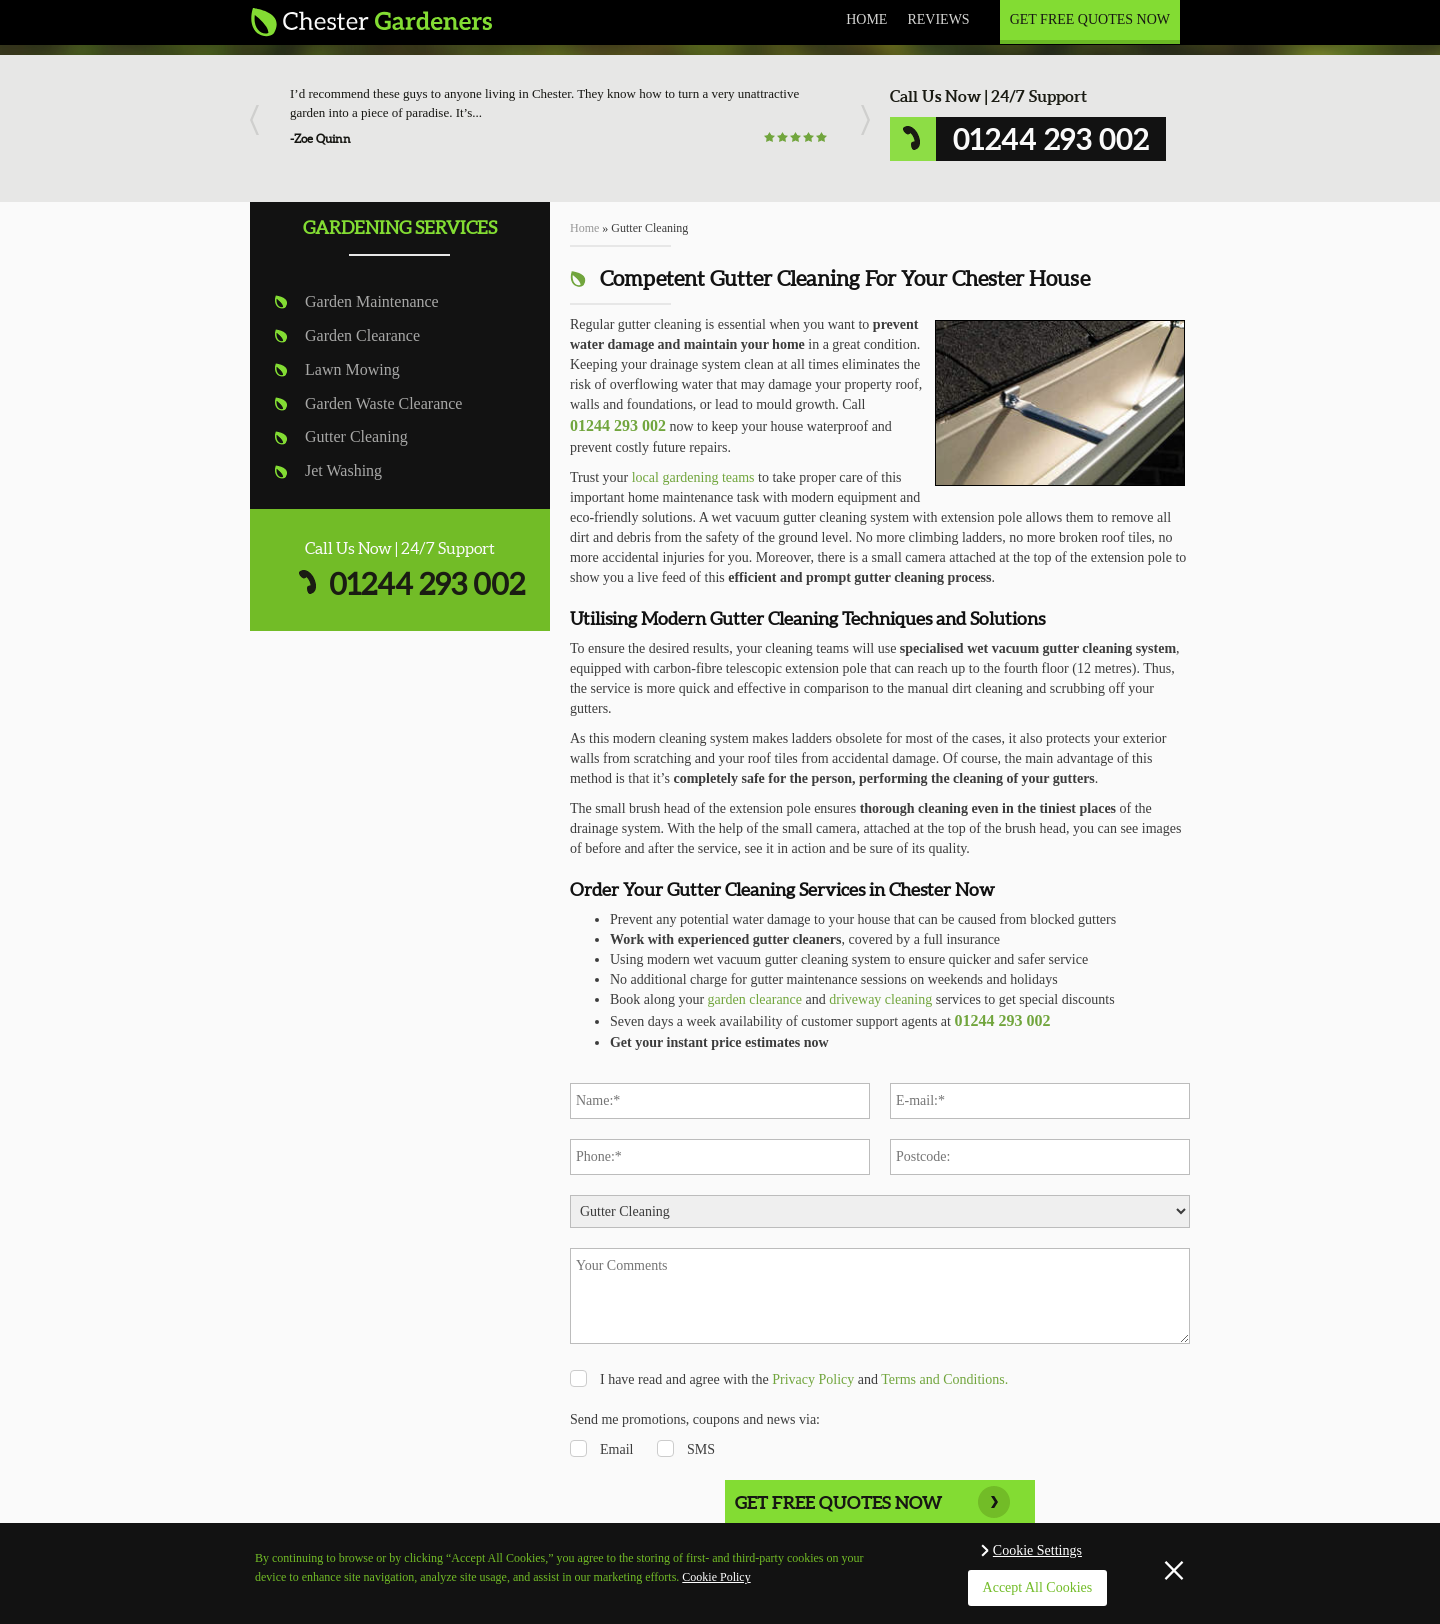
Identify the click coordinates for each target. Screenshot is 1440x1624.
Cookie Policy (716, 1577)
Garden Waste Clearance (383, 403)
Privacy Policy (813, 1379)
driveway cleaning (880, 999)
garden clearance (755, 999)
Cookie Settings (1037, 1550)
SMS (701, 1449)
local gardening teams (693, 477)
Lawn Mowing (352, 369)
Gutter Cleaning (356, 436)
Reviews (938, 19)
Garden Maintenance (372, 301)
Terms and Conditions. (944, 1379)
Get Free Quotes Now (1090, 19)
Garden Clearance (362, 335)
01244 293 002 (427, 584)
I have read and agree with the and (804, 1379)
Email (616, 1449)
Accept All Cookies (1038, 1587)
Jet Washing (343, 470)
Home (866, 19)
